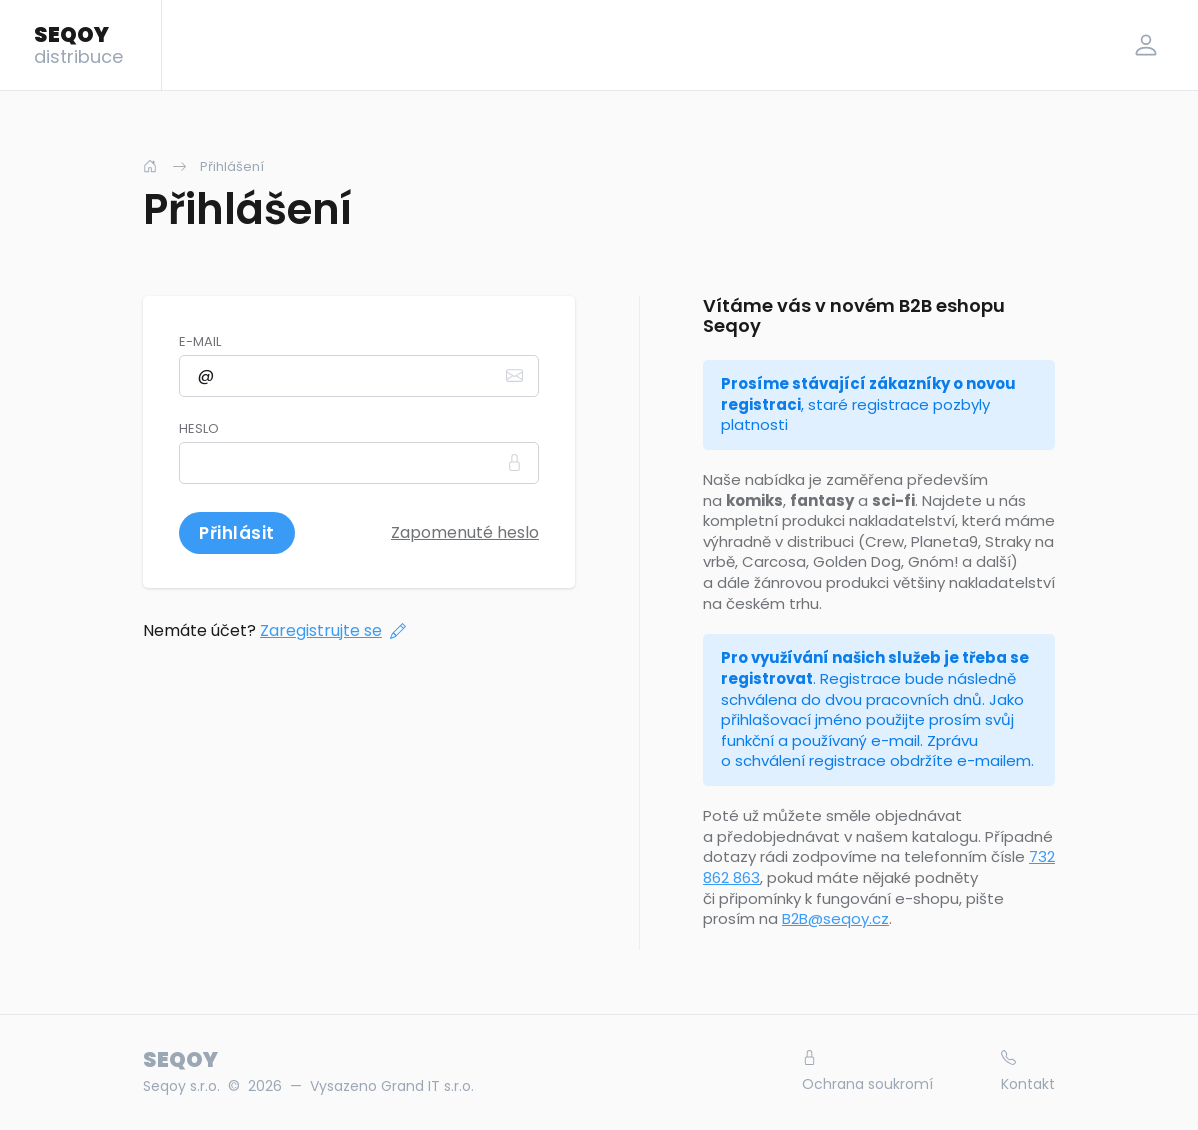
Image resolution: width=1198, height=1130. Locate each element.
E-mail (200, 342)
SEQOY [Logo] (78, 44)
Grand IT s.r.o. (427, 1086)
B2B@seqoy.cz (835, 918)
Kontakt (1028, 1072)
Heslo (199, 429)
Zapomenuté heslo (465, 532)
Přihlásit (237, 533)
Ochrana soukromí (867, 1072)
